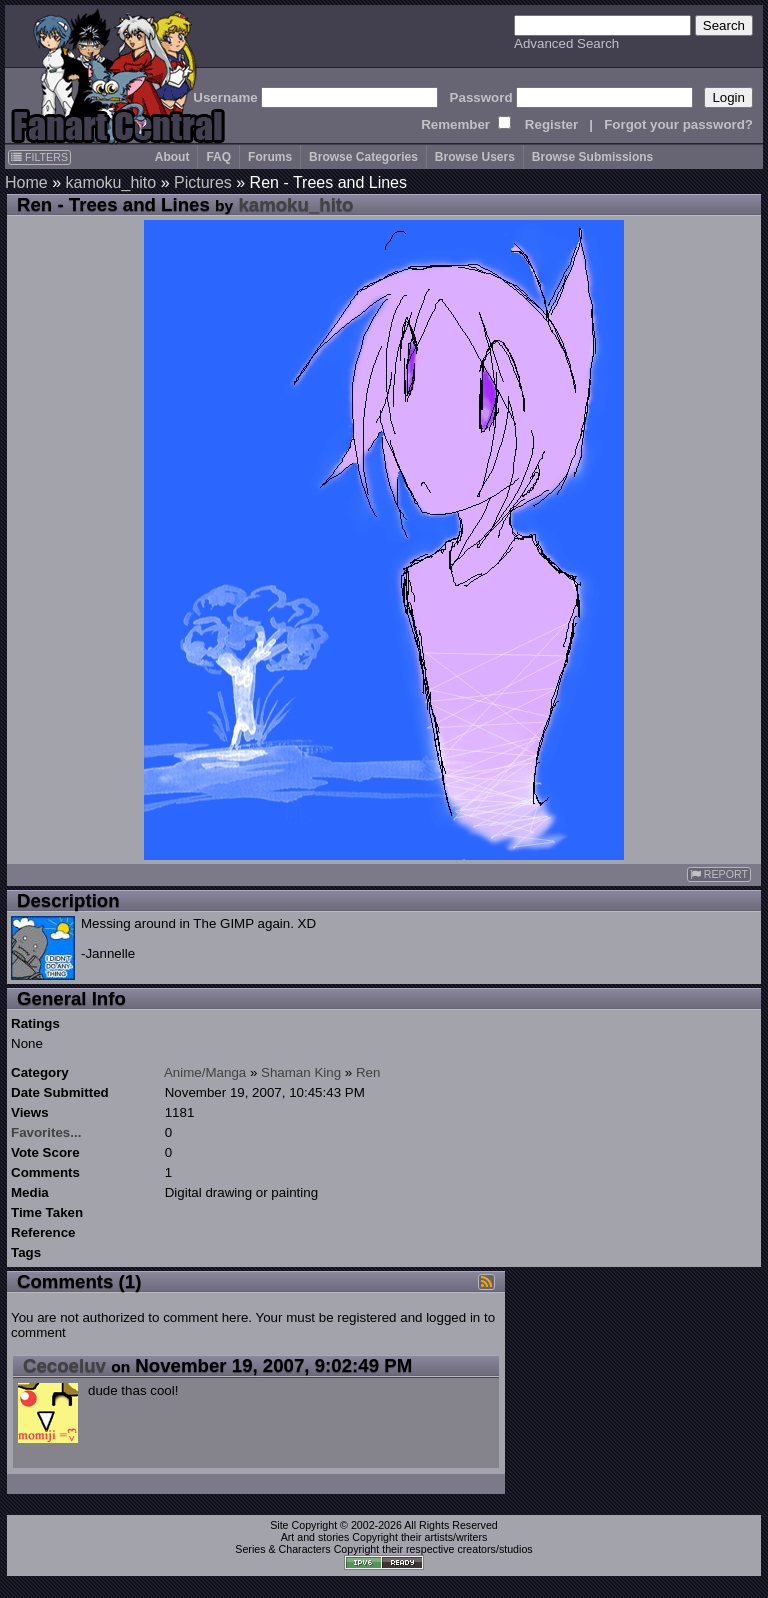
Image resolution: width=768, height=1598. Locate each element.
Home (26, 182)
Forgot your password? (678, 124)
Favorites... (46, 1132)
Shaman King (301, 1072)
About (172, 157)
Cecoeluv (64, 1365)
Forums (270, 157)
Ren (368, 1072)
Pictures (203, 182)
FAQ (218, 157)
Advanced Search (566, 43)
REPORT (719, 874)
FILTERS (39, 157)
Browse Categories (363, 157)
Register (551, 124)
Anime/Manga (205, 1072)
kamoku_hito (110, 182)
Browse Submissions (592, 157)
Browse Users (475, 157)
